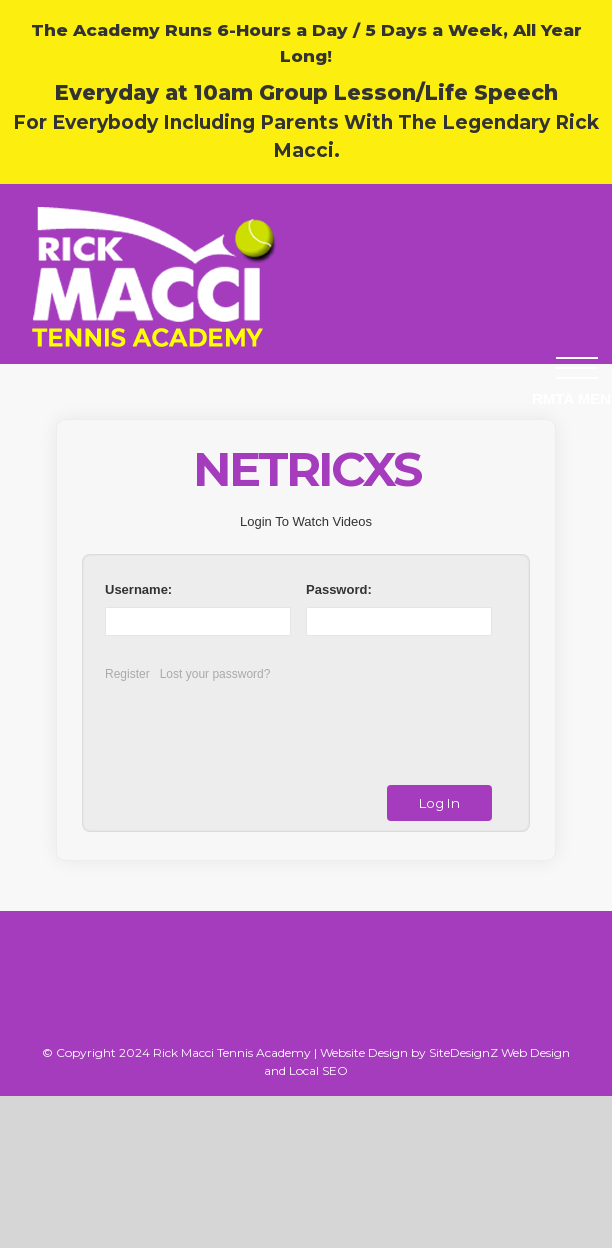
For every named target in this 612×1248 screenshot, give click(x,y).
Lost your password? (215, 674)
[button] (577, 367)
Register (127, 674)
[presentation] (267, 726)
